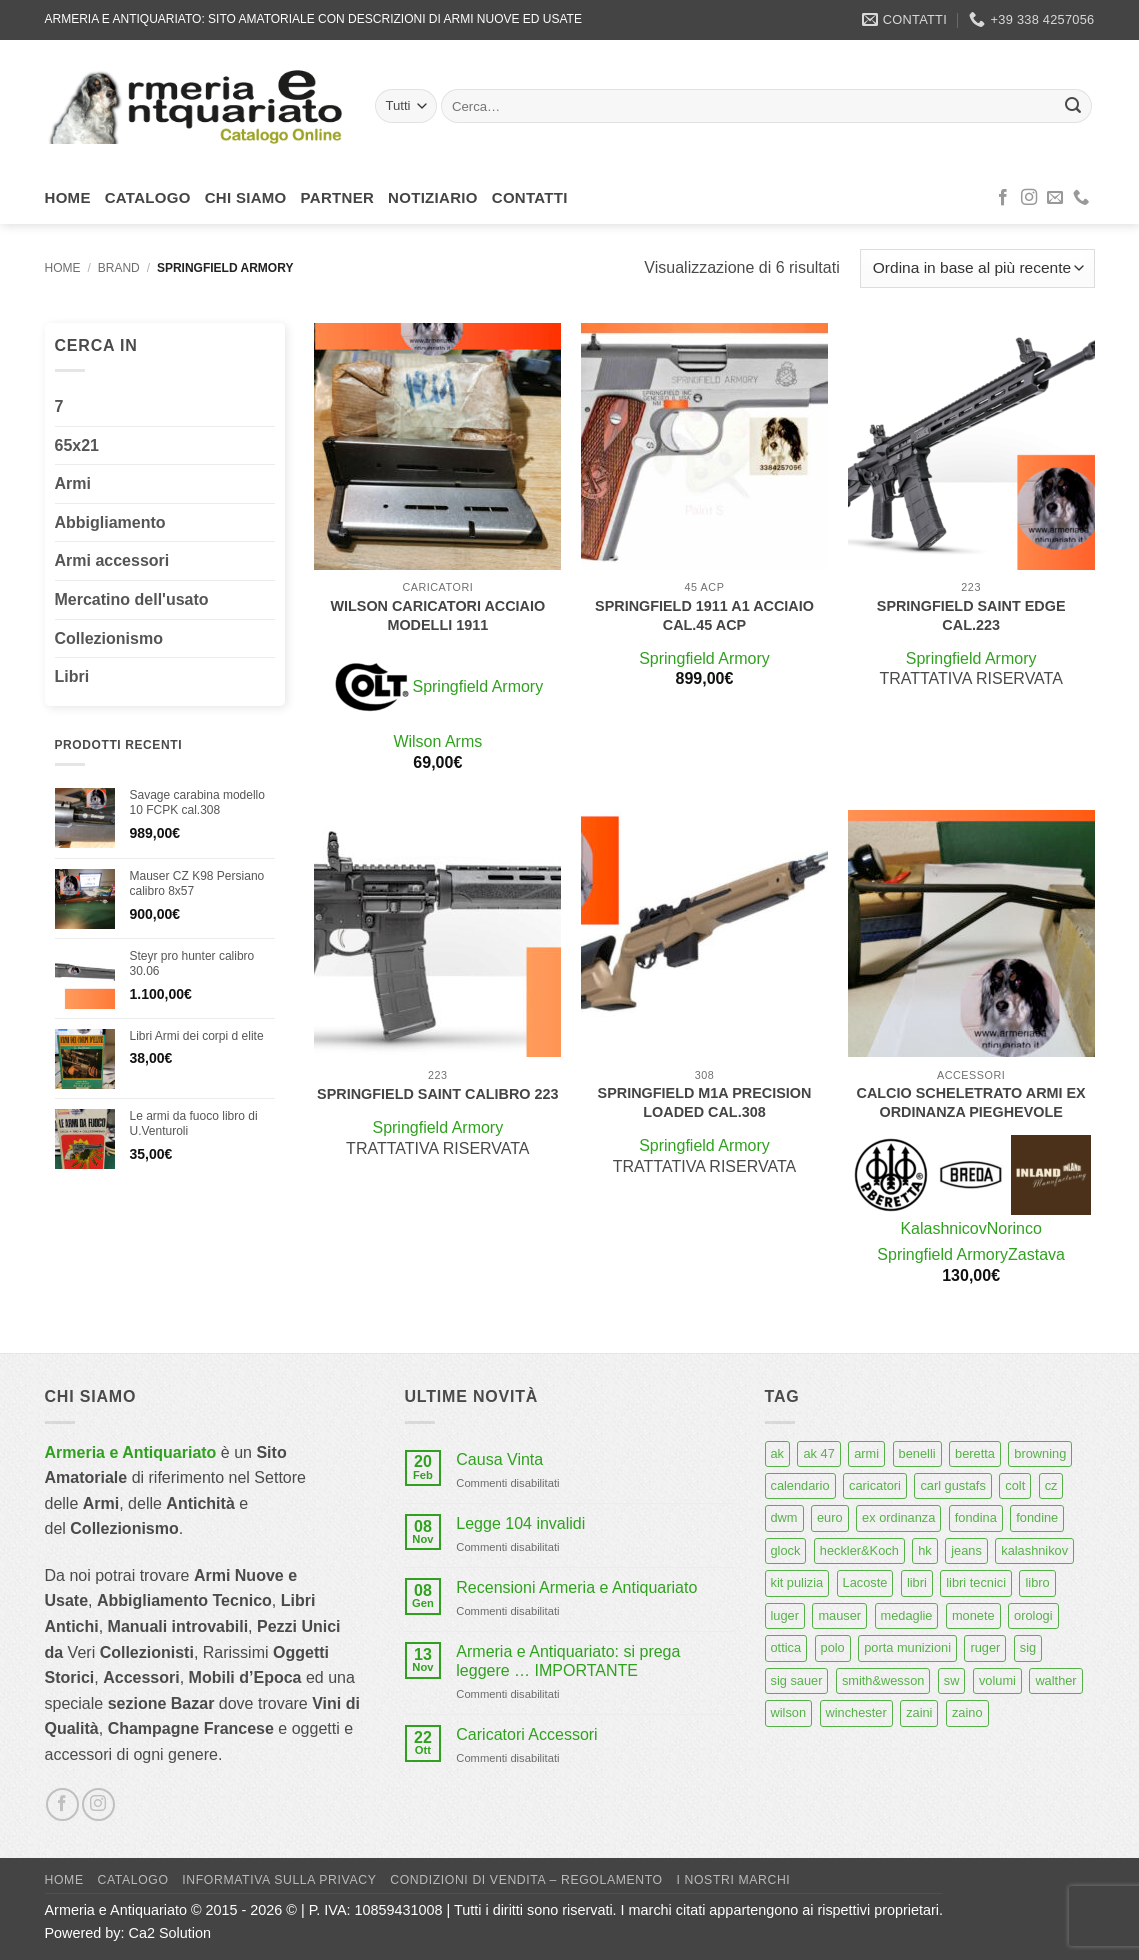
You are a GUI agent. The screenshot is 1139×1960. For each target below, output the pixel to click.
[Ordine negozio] (977, 268)
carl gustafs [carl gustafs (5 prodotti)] (952, 1485)
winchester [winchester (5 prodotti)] (856, 1712)
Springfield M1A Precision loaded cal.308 (705, 1102)
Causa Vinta (499, 1459)
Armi (73, 483)
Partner (338, 197)
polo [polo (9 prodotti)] (833, 1647)
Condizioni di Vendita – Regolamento (526, 1880)
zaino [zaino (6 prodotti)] (967, 1712)
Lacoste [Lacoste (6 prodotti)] (865, 1582)
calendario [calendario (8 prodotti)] (800, 1485)
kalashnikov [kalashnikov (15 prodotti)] (1034, 1550)
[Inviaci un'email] (1055, 198)
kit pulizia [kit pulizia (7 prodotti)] (797, 1582)
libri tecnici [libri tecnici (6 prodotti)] (976, 1582)
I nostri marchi (734, 1880)
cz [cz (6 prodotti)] (1051, 1485)
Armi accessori (112, 560)
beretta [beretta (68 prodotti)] (975, 1453)
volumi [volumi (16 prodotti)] (997, 1680)
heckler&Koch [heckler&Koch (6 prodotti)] (859, 1550)
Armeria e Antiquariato (131, 1452)
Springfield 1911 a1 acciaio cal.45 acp (704, 615)
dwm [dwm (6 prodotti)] (784, 1517)
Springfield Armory (477, 686)
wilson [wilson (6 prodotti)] (789, 1712)
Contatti (530, 197)
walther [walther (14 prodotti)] (1055, 1680)
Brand (119, 268)
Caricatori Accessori (526, 1734)
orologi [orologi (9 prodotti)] (1033, 1615)
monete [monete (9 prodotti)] (973, 1615)
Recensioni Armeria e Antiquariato (576, 1587)
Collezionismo (109, 638)
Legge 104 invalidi (520, 1523)
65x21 (77, 445)
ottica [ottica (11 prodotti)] (786, 1647)
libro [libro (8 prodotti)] (1037, 1582)
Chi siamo (246, 197)
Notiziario (433, 197)
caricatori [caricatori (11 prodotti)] (875, 1485)
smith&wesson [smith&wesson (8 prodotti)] (883, 1680)
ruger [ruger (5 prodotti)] (985, 1647)
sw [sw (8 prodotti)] (952, 1680)
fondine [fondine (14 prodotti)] (1037, 1517)
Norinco (1014, 1228)
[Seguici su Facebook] (1003, 198)
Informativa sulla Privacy (279, 1880)
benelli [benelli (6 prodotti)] (917, 1453)
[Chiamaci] (1081, 198)
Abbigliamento (110, 522)
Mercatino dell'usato (132, 599)
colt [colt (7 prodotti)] (1015, 1485)
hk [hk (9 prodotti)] (925, 1550)
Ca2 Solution (170, 1933)
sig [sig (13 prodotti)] (1028, 1647)
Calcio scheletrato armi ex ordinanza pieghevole (971, 1102)
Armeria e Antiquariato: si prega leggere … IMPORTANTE (568, 1661)
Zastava (1036, 1254)
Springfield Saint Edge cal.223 (971, 615)
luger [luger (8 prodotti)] (785, 1615)
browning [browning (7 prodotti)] (1040, 1453)
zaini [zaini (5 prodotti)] (919, 1712)
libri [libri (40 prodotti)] (917, 1582)
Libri (72, 676)
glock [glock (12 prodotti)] (786, 1550)
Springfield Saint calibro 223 (437, 1094)
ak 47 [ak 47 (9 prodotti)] (818, 1453)
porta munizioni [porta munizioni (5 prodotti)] (907, 1647)
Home (68, 197)
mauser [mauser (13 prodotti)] (839, 1615)
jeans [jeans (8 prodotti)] (966, 1550)
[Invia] (1073, 106)
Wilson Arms (437, 741)
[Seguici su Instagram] (1029, 198)
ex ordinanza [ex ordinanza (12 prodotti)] (898, 1517)
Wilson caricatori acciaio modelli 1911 (437, 615)
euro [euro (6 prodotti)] (830, 1517)
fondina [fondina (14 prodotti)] (976, 1517)
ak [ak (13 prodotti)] (778, 1453)
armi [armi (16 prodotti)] (866, 1453)
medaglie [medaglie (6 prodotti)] (907, 1615)
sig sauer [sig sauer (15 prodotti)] (797, 1680)
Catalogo (148, 197)
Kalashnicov (943, 1228)
